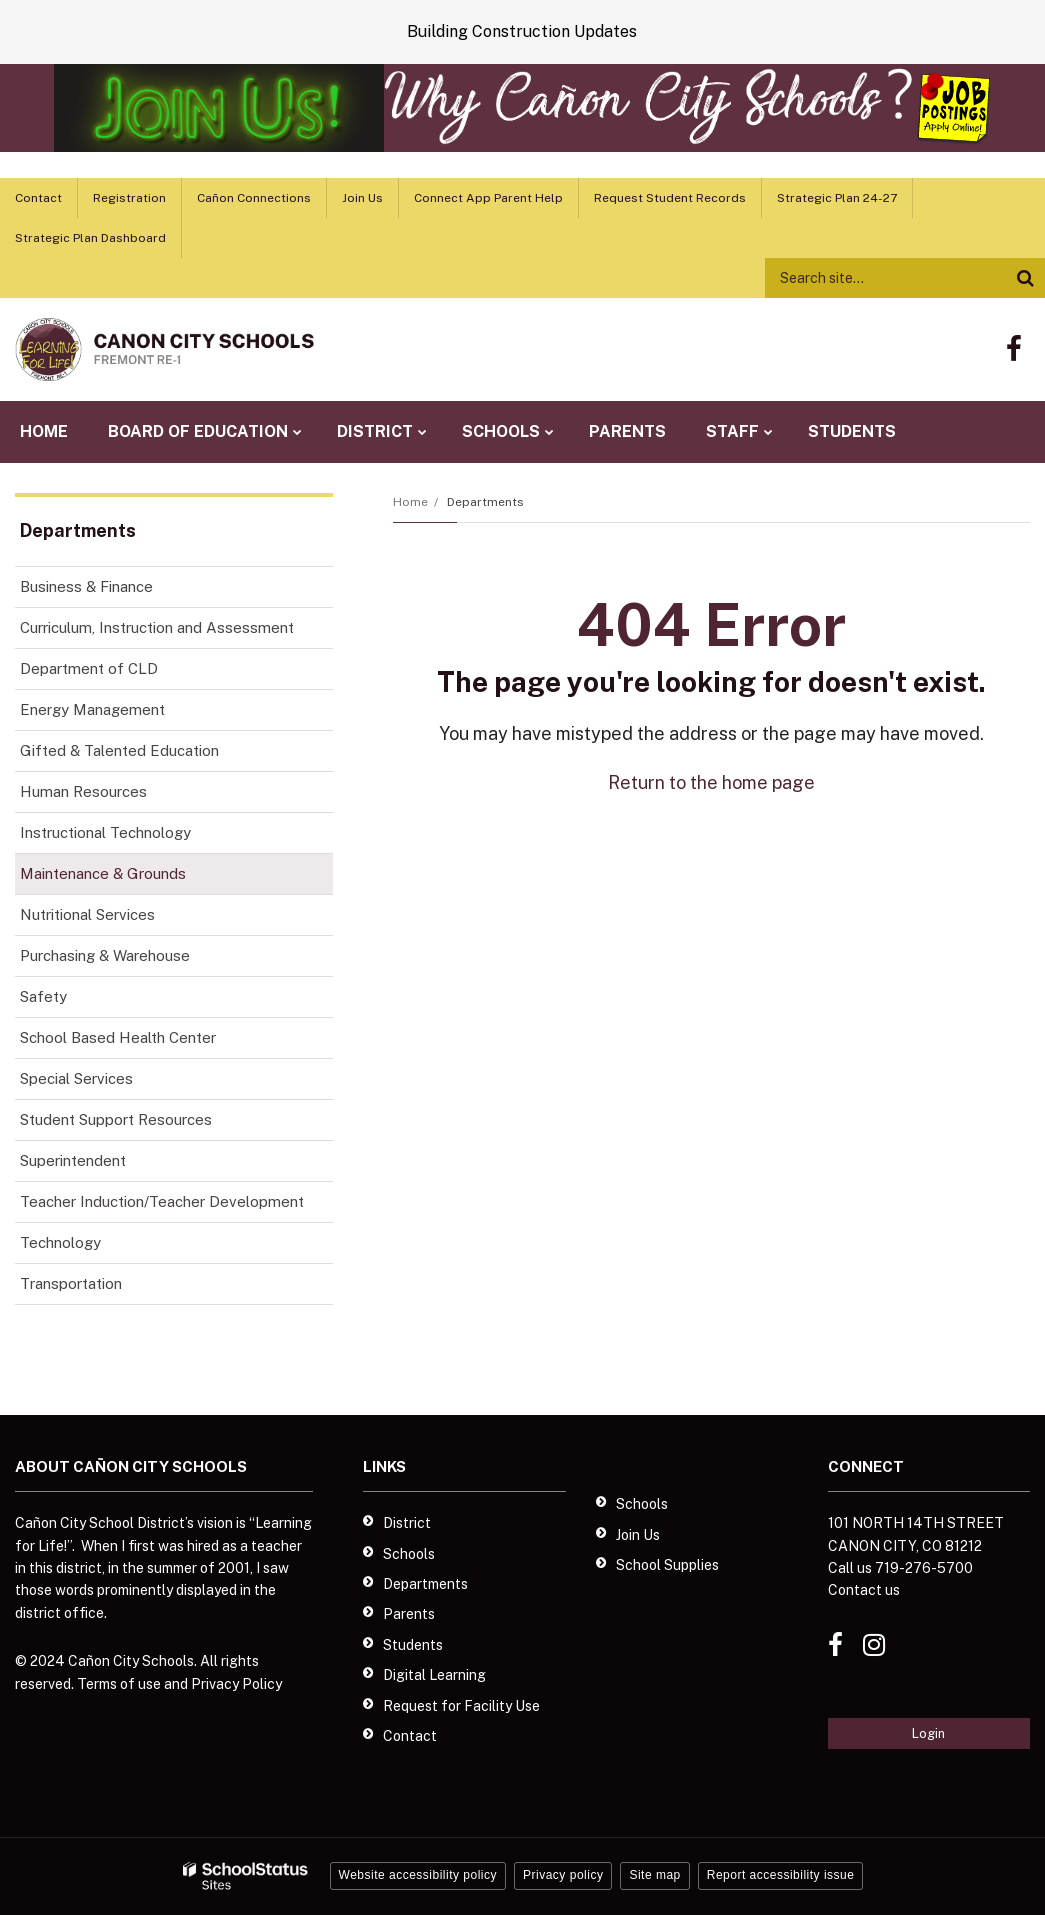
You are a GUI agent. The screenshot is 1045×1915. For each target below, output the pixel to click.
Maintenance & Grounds (103, 873)
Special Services (76, 1078)
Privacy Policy (236, 1684)
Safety (43, 996)
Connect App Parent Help (488, 198)
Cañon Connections (254, 198)
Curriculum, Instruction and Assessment (157, 627)
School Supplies (667, 1565)
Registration (129, 198)
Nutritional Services (87, 914)
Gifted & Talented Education (119, 750)
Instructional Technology (105, 832)
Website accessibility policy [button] (418, 1875)
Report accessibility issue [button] (781, 1875)
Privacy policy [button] (563, 1875)
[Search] (1025, 278)
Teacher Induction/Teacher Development (162, 1201)
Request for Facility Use (461, 1706)
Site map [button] (654, 1875)
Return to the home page (711, 782)
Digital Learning (434, 1675)
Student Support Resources (116, 1119)
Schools (409, 1554)
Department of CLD (89, 668)
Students (413, 1645)
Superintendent (73, 1160)
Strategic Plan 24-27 (837, 198)
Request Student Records (670, 198)
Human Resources (83, 791)
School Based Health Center (118, 1037)
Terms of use (119, 1684)
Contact (38, 198)
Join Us (362, 198)
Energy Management (92, 709)
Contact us (864, 1590)
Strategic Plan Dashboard (90, 238)
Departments (485, 502)
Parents (409, 1614)
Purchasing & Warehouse (105, 955)
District (407, 1523)
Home (410, 502)
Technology (60, 1242)
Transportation (71, 1283)
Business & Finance (86, 586)
